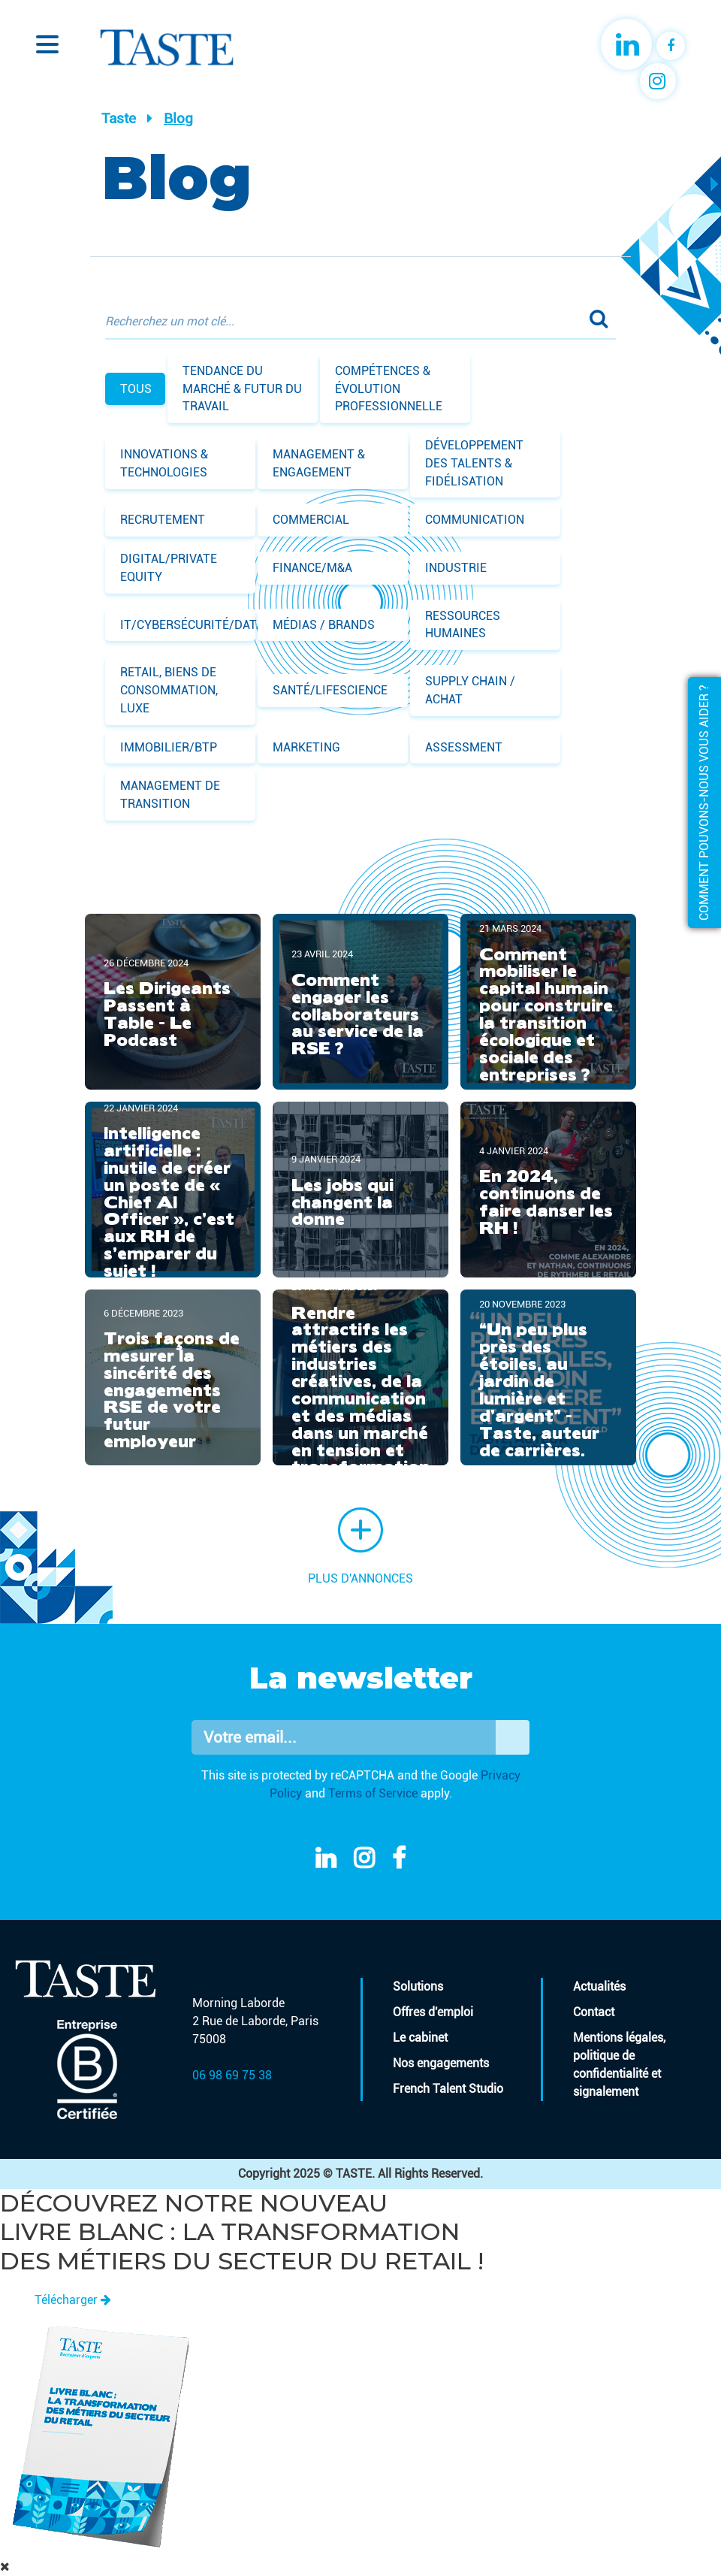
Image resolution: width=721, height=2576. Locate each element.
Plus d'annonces (360, 1546)
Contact (593, 2012)
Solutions (418, 1986)
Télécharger (73, 2300)
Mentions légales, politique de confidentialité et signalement (619, 2064)
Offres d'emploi (433, 2012)
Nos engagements (441, 2063)
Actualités (599, 1986)
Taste (118, 118)
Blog (178, 118)
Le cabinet (420, 2037)
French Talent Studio (448, 2089)
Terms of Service (373, 1793)
